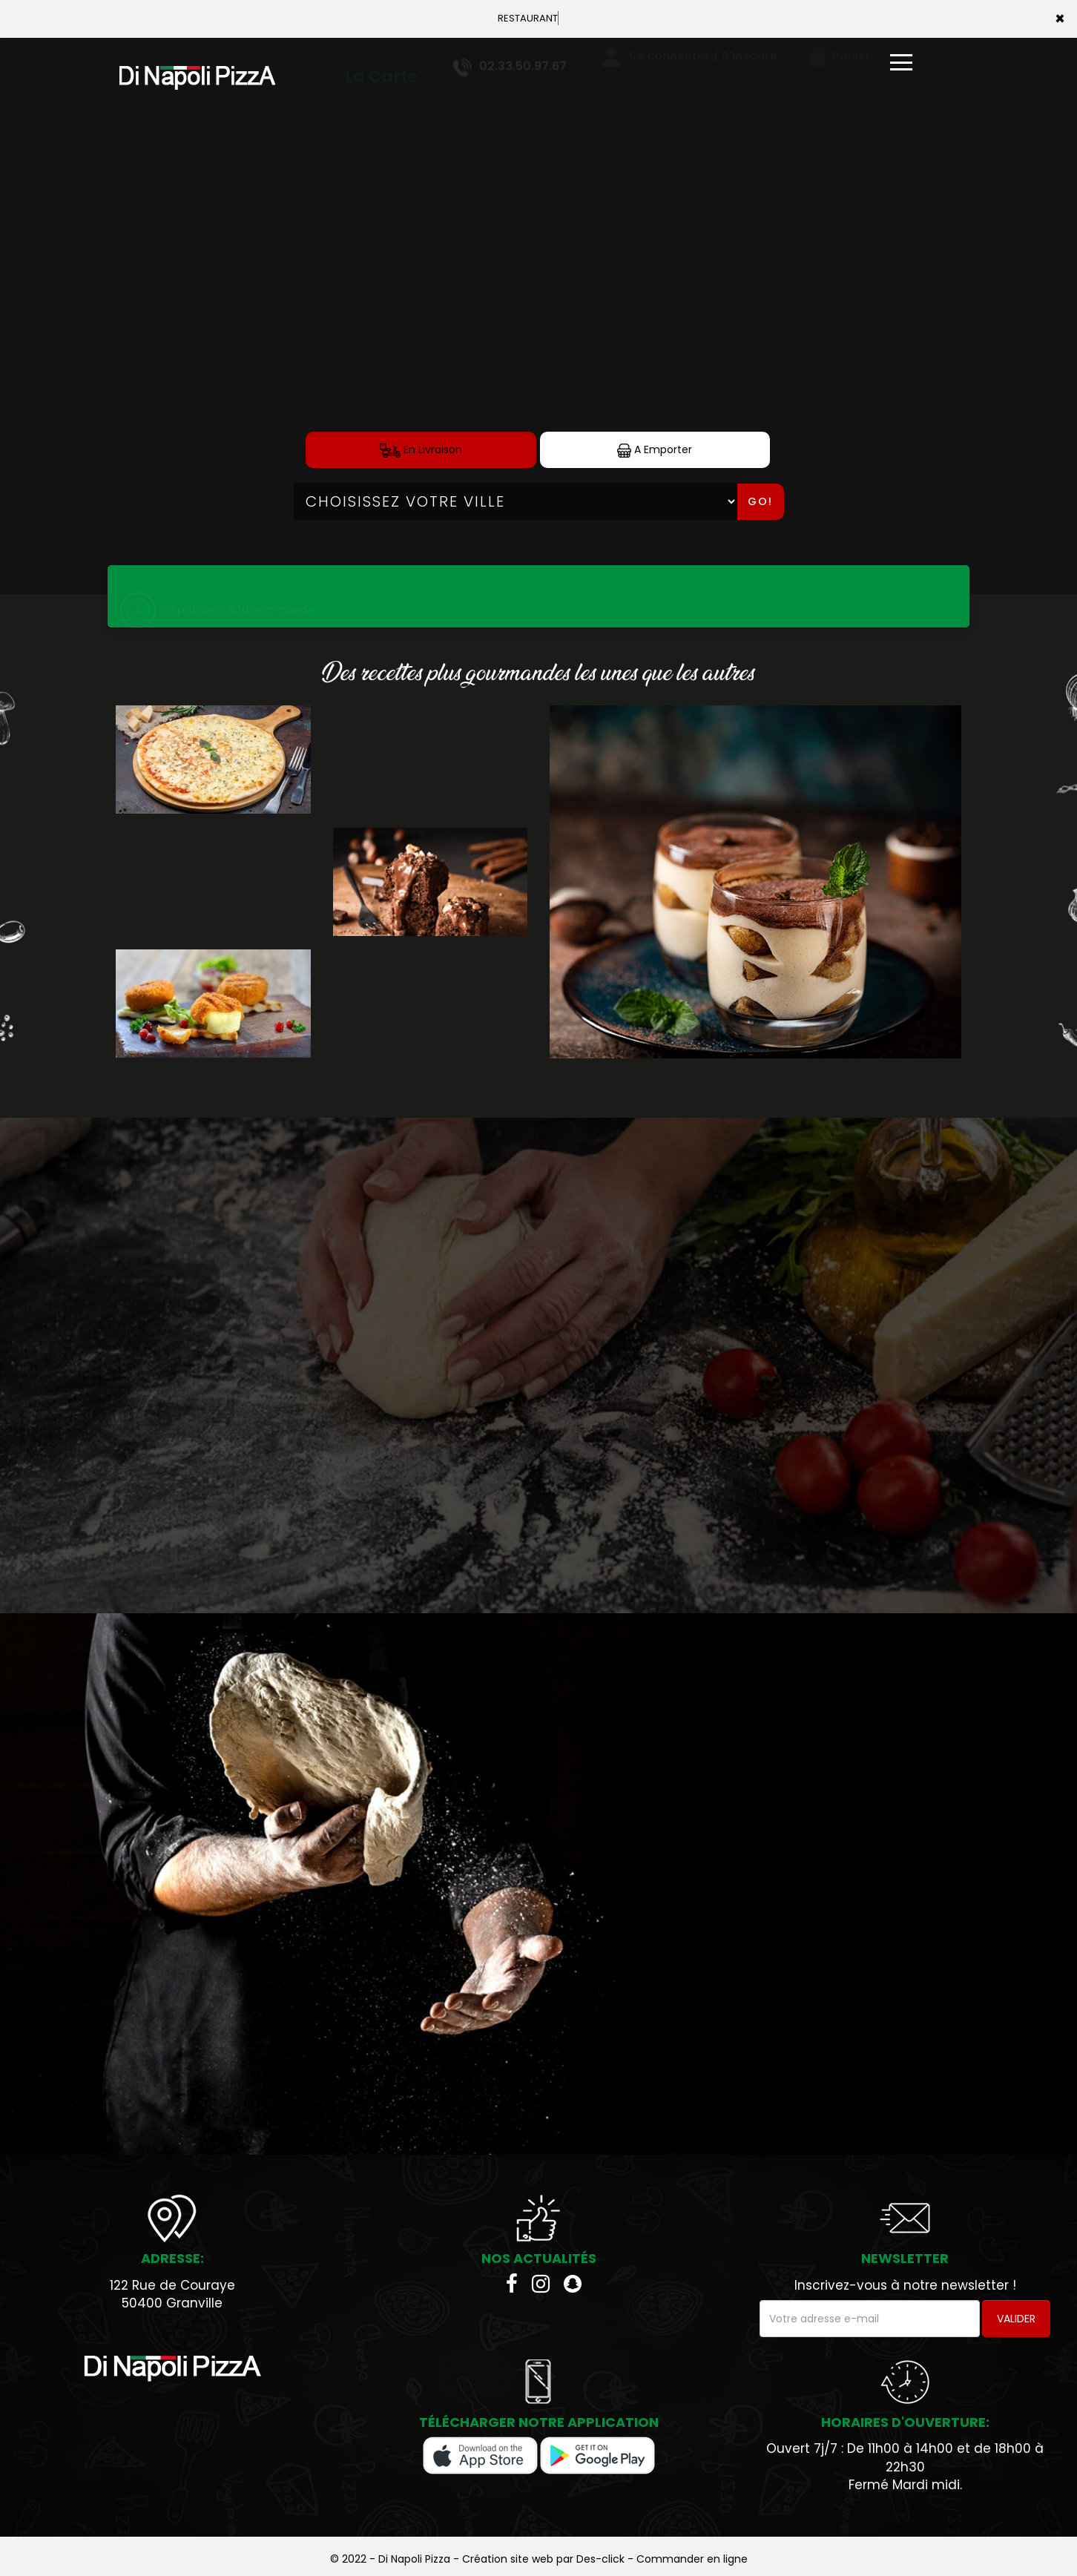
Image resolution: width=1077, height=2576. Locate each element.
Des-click (600, 2559)
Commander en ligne (692, 2559)
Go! (760, 501)
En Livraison (421, 450)
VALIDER (1016, 2318)
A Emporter (654, 450)
